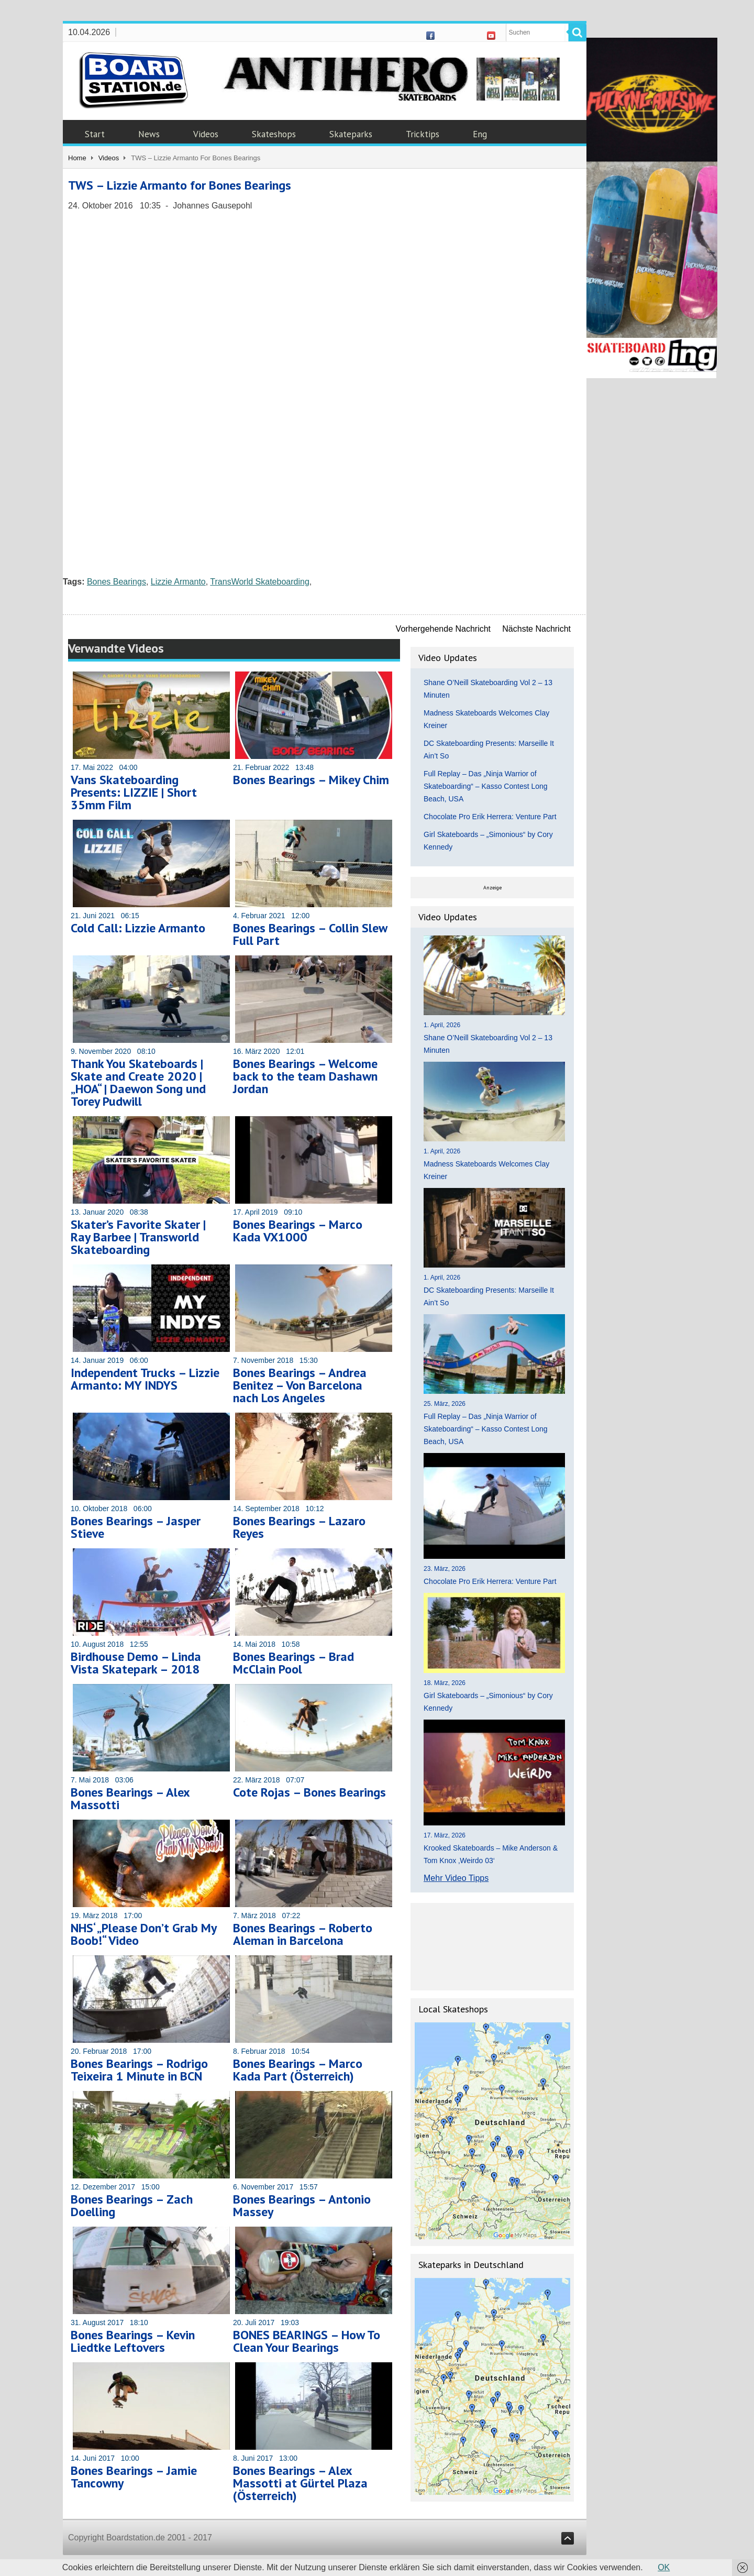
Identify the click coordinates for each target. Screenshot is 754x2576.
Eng (480, 134)
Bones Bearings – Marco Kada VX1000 (297, 1230)
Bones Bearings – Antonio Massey (302, 2205)
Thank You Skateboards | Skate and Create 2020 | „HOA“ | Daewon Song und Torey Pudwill (138, 1082)
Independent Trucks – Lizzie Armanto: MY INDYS (145, 1378)
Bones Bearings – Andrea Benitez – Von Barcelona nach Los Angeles (300, 1385)
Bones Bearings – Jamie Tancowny (134, 2476)
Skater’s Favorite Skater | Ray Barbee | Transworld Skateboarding (138, 1237)
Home (77, 158)
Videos (205, 134)
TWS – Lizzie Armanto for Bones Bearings (179, 185)
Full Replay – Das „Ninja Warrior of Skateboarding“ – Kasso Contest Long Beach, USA (486, 786)
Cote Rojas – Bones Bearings (309, 1792)
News (149, 134)
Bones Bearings (116, 581)
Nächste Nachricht (536, 628)
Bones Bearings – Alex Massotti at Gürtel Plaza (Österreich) (300, 2483)
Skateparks (350, 134)
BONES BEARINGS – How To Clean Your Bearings (306, 2341)
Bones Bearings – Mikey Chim (311, 780)
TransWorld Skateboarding (259, 581)
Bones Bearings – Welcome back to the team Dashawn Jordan (305, 1076)
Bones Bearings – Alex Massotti (130, 1798)
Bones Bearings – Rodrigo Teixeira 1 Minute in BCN (139, 2069)
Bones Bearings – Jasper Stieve (136, 1527)
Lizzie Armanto (178, 581)
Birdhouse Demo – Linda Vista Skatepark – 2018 (136, 1662)
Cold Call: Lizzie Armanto (138, 928)
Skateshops (274, 134)
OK (664, 2567)
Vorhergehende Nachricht (443, 628)
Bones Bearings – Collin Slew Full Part (310, 934)
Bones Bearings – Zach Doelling (132, 2205)
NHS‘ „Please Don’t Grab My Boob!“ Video (143, 1934)
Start (95, 134)
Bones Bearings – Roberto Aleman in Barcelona (302, 1934)
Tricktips (422, 134)
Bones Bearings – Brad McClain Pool (293, 1662)
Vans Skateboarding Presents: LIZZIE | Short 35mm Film (134, 792)
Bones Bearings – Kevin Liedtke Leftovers (133, 2341)
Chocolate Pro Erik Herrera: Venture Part (490, 816)
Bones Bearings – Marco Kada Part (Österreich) (297, 2069)
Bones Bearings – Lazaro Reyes (299, 1527)
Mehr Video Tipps (456, 1878)
